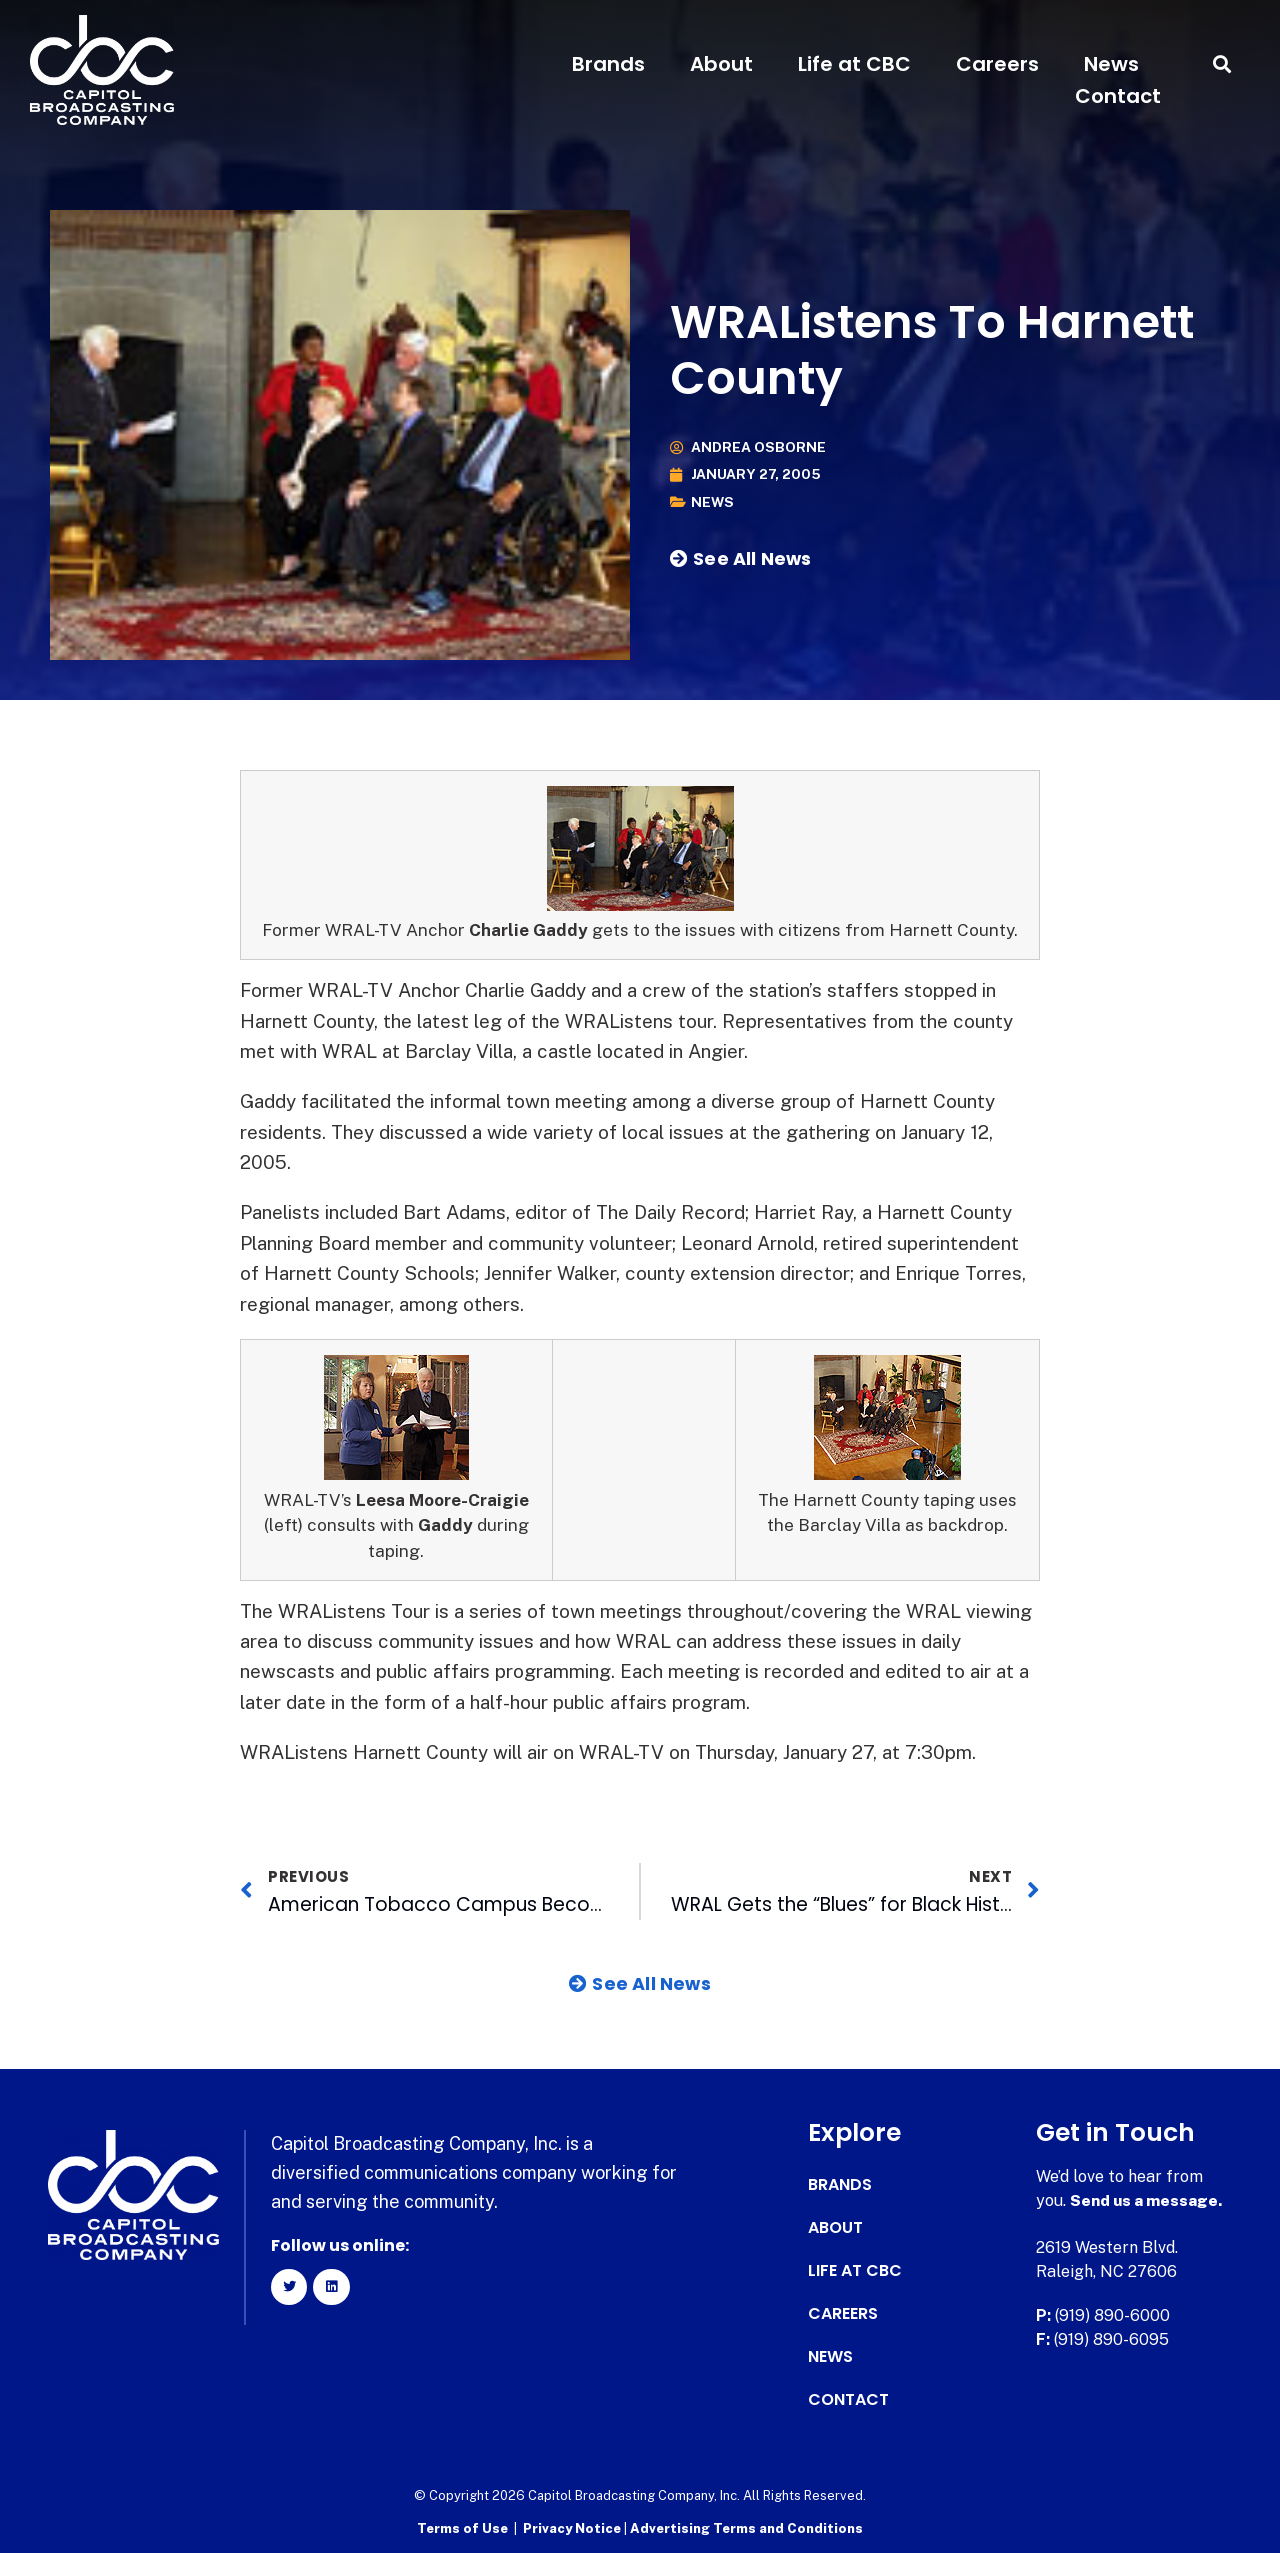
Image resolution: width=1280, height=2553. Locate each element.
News (1111, 64)
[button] (1222, 64)
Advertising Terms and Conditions (746, 2528)
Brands (608, 64)
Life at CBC (854, 64)
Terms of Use (462, 2528)
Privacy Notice (573, 2528)
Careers (997, 64)
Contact (1118, 96)
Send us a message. (1147, 2200)
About (721, 64)
